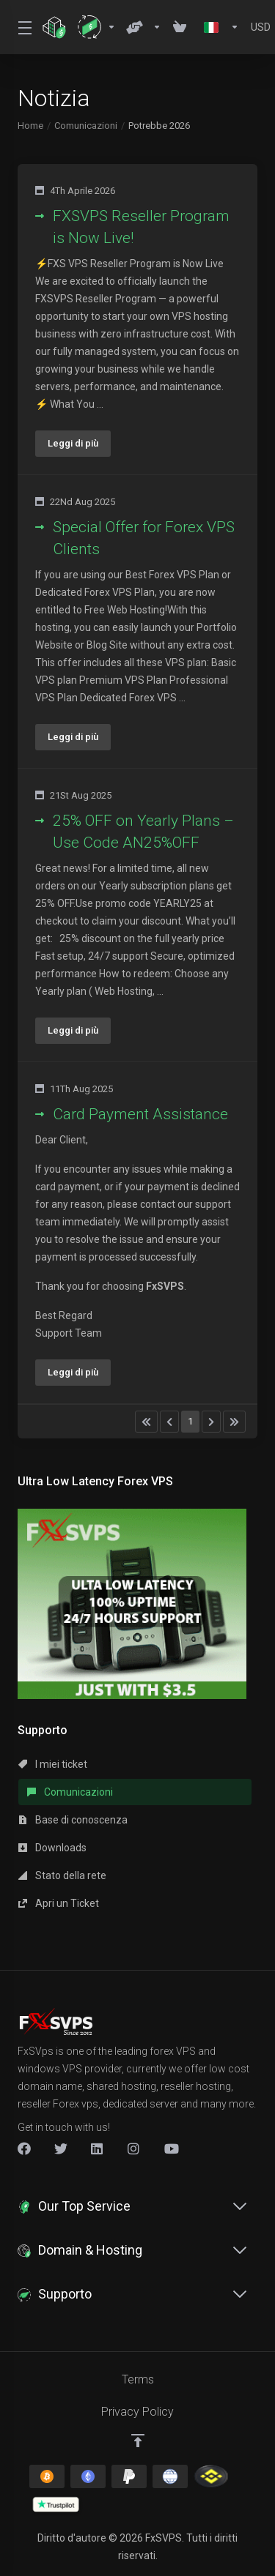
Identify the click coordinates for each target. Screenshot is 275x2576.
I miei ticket (52, 1764)
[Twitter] (61, 2148)
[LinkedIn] (97, 2148)
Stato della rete (62, 1875)
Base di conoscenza (73, 1820)
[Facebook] (24, 2148)
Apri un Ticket (58, 1903)
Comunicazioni (85, 125)
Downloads (52, 1847)
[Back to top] (138, 2440)
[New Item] (134, 2148)
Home (30, 125)
